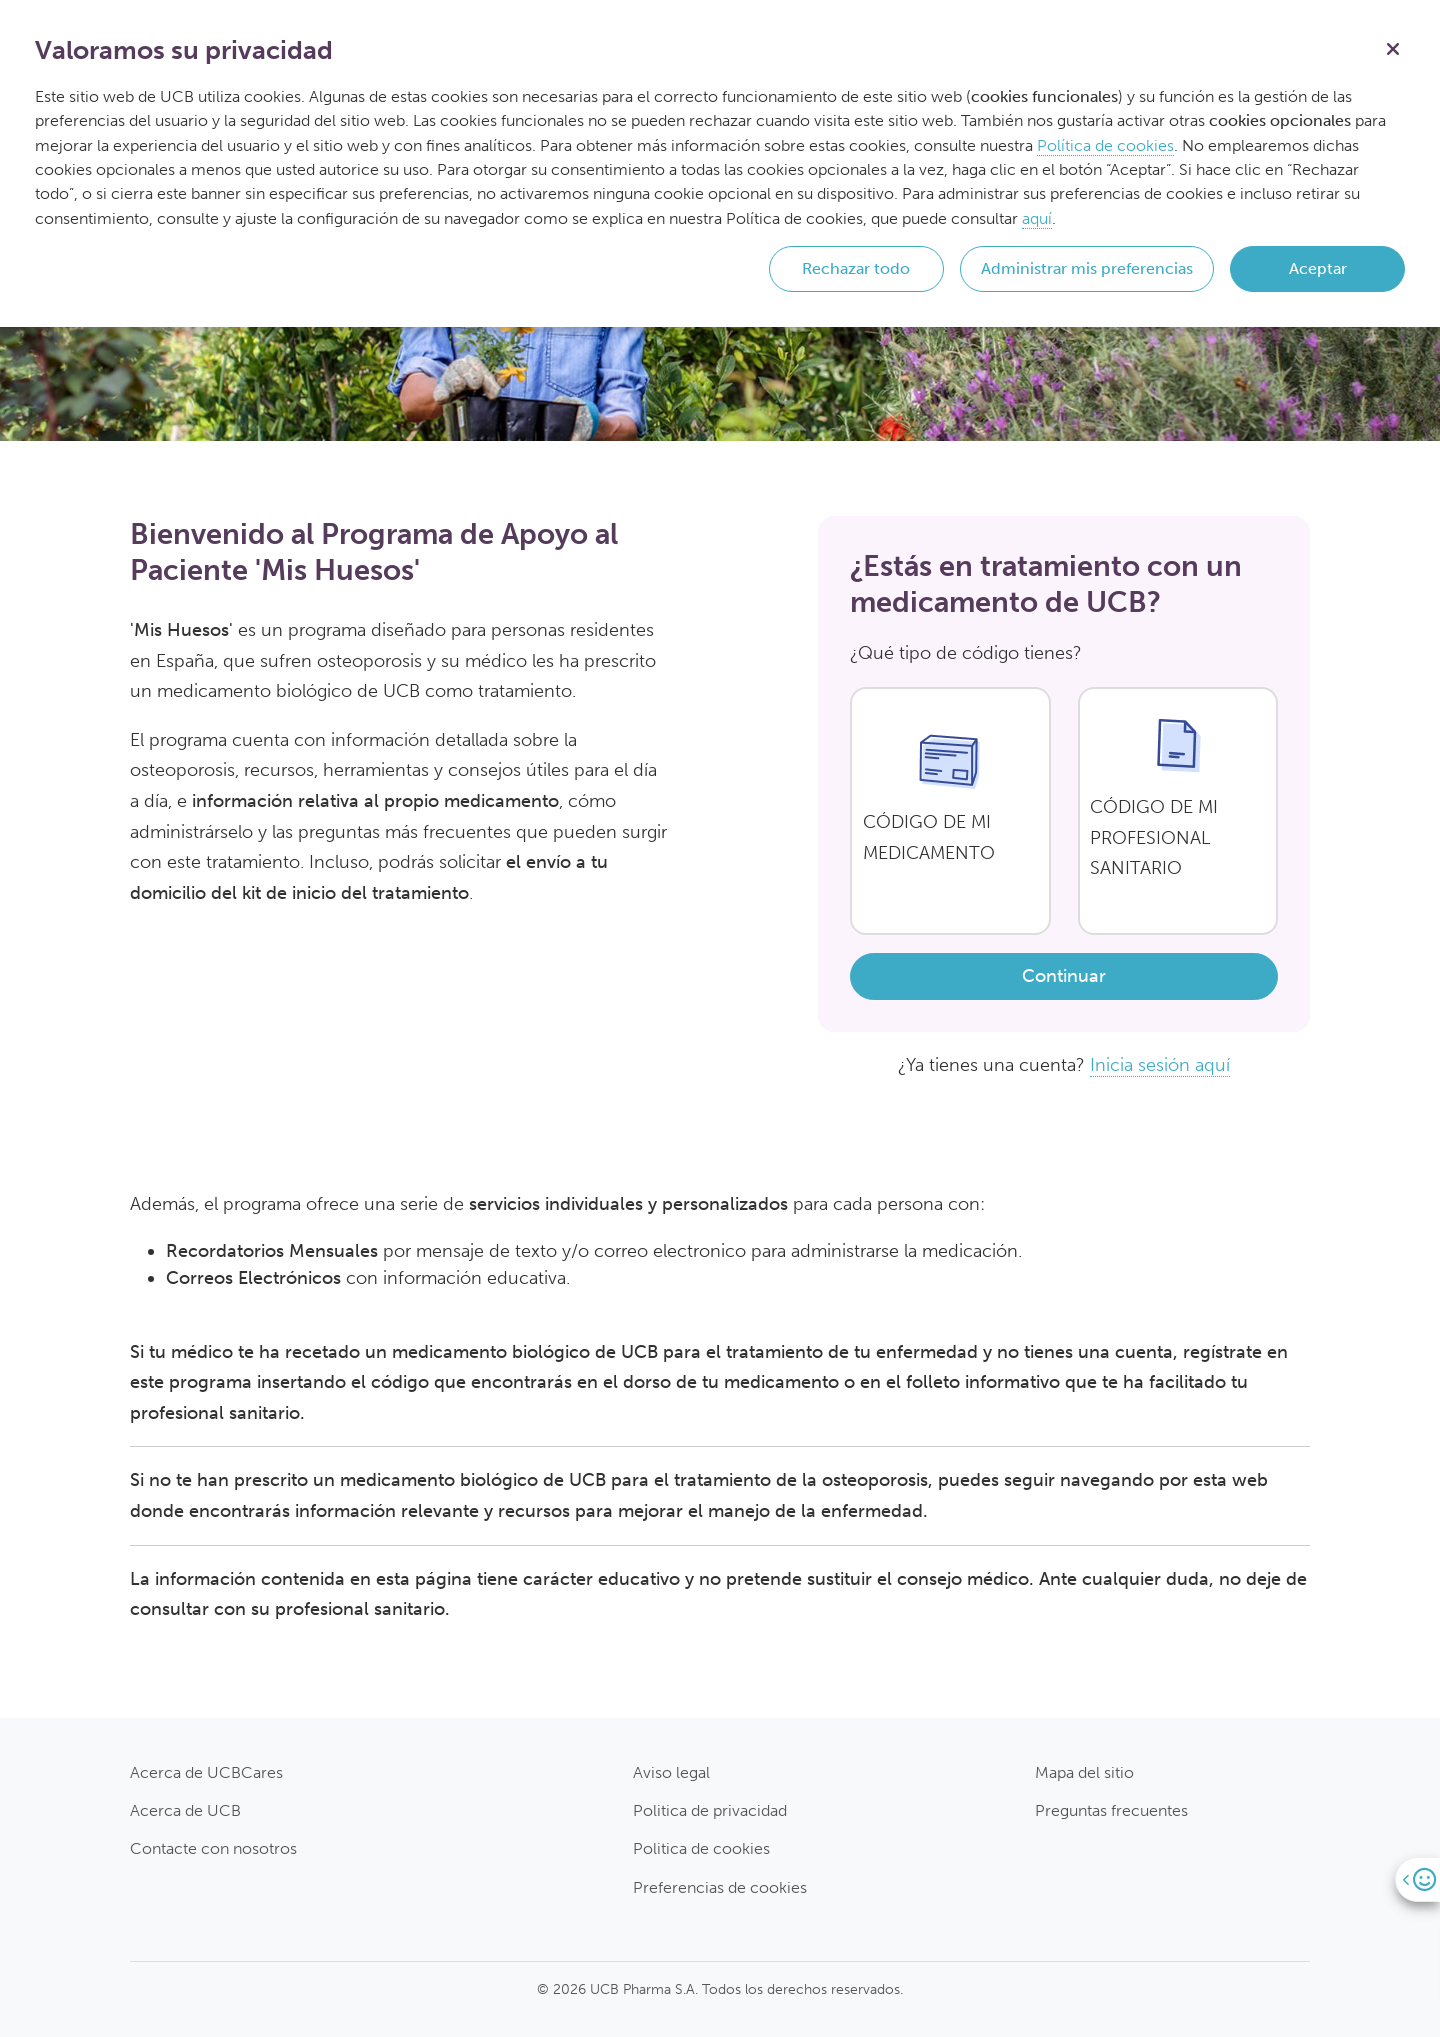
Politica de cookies (701, 1848)
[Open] (1417, 1879)
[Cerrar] (1393, 47)
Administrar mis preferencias (1087, 268)
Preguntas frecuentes (1111, 1810)
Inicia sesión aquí (1160, 1065)
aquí (1037, 218)
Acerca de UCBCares (206, 1772)
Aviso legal (671, 1772)
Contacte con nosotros (213, 1848)
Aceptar (1318, 268)
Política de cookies (1105, 145)
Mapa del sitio (1084, 1772)
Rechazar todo (856, 268)
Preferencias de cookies (720, 1887)
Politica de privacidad (710, 1810)
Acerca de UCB (185, 1810)
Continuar (1064, 976)
